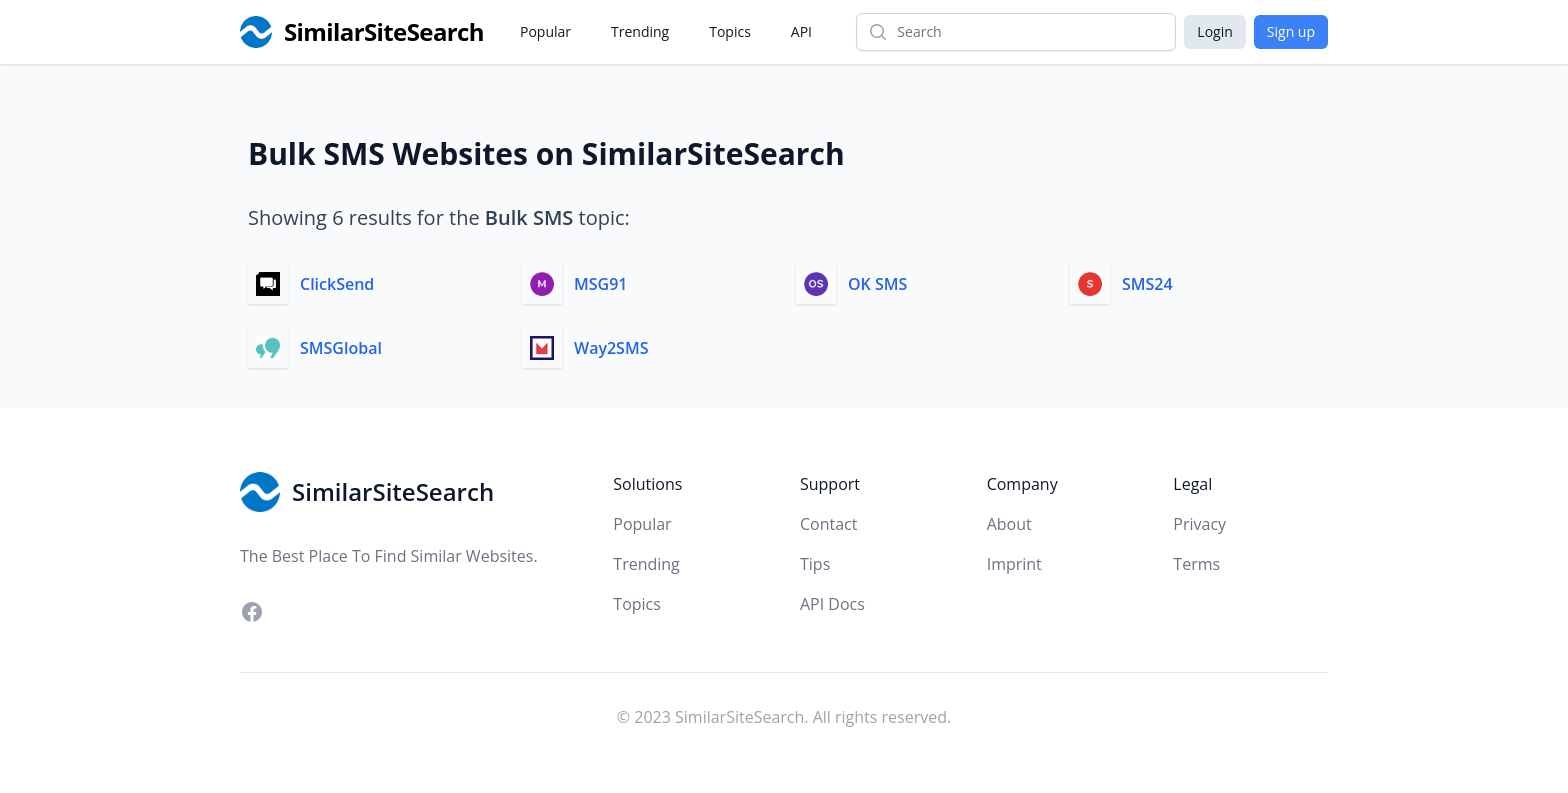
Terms (1196, 564)
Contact (828, 524)
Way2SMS (611, 348)
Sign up (1291, 31)
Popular (545, 31)
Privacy (1199, 524)
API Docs (832, 604)
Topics (730, 31)
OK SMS (877, 284)
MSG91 (600, 284)
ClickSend (337, 284)
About (1009, 524)
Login (1214, 31)
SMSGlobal (341, 348)
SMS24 (1147, 284)
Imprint (1014, 564)
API (801, 31)
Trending (640, 31)
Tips (815, 564)
